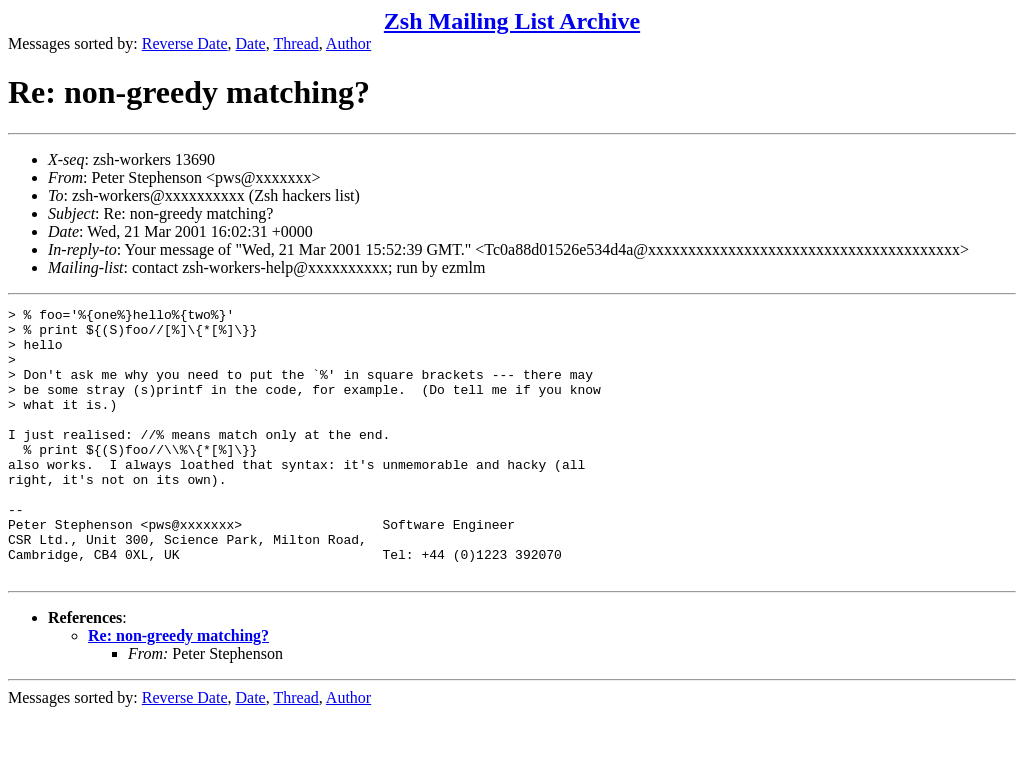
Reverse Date (185, 43)
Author (348, 43)
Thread (295, 43)
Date (251, 43)
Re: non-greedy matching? (178, 689)
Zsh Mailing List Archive (512, 21)
